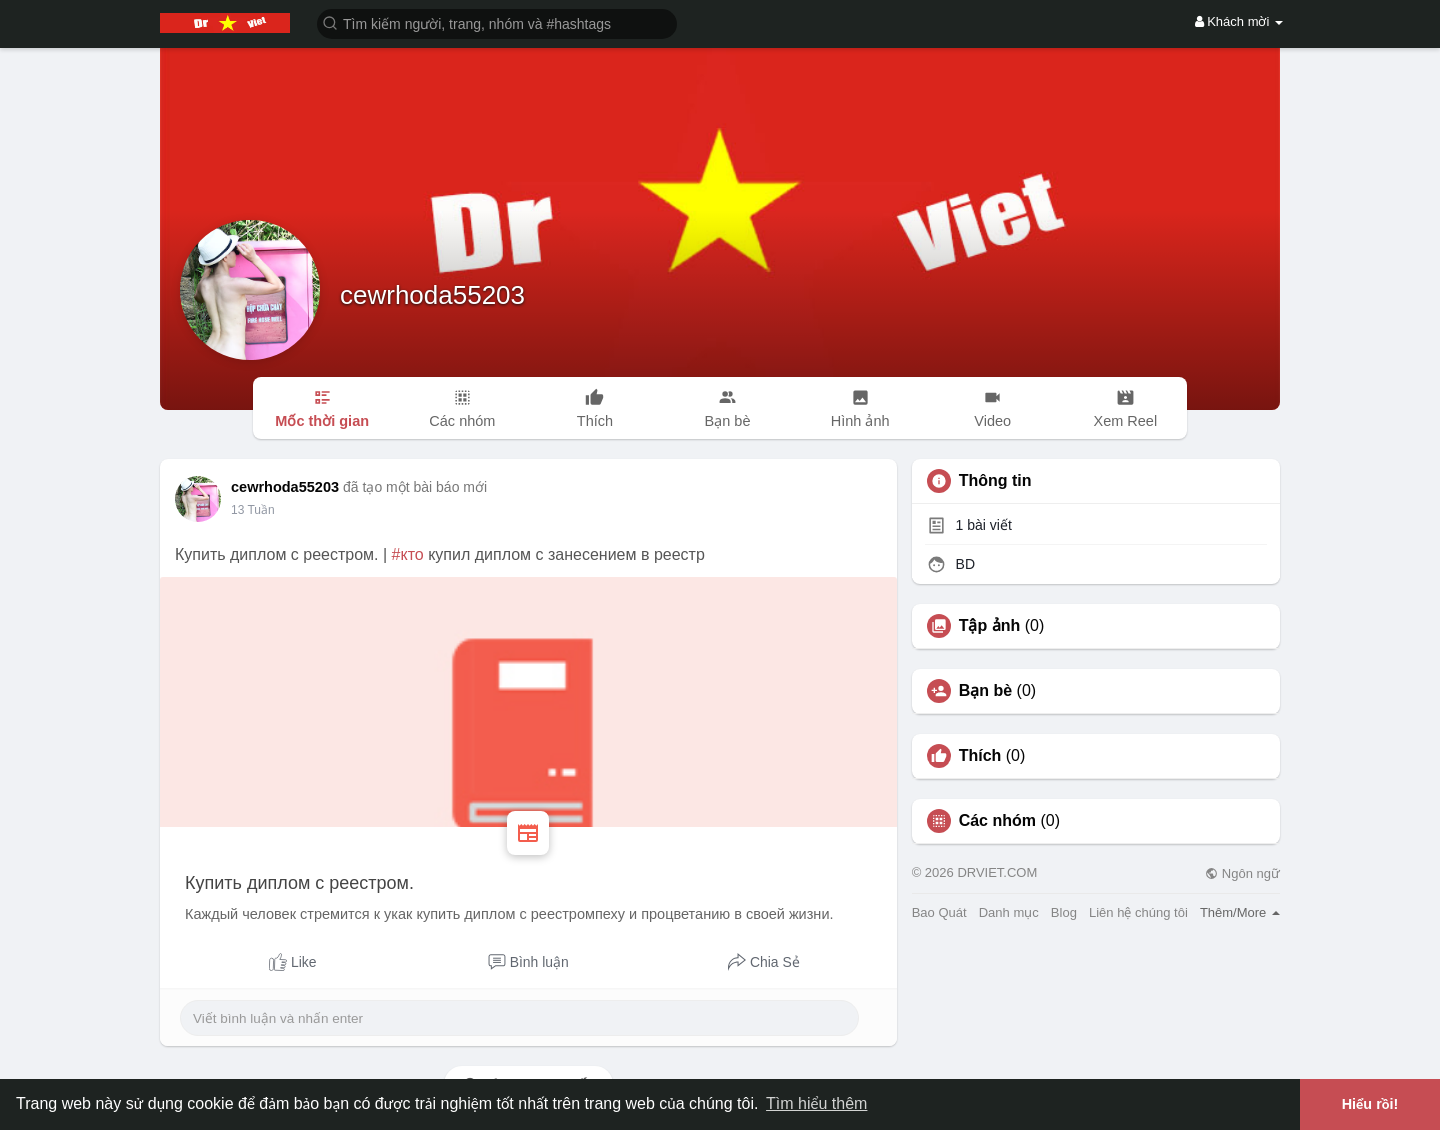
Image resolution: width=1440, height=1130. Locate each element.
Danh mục (1009, 912)
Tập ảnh (990, 626)
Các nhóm (997, 821)
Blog (1064, 912)
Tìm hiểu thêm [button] (816, 1103)
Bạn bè (985, 691)
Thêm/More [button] (1240, 912)
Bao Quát (939, 912)
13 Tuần (253, 510)
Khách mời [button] (1239, 21)
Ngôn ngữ (1242, 873)
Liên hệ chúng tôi (1138, 912)
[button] (497, 22)
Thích (980, 756)
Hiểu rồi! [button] (1370, 1104)
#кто (408, 554)
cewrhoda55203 (432, 295)
